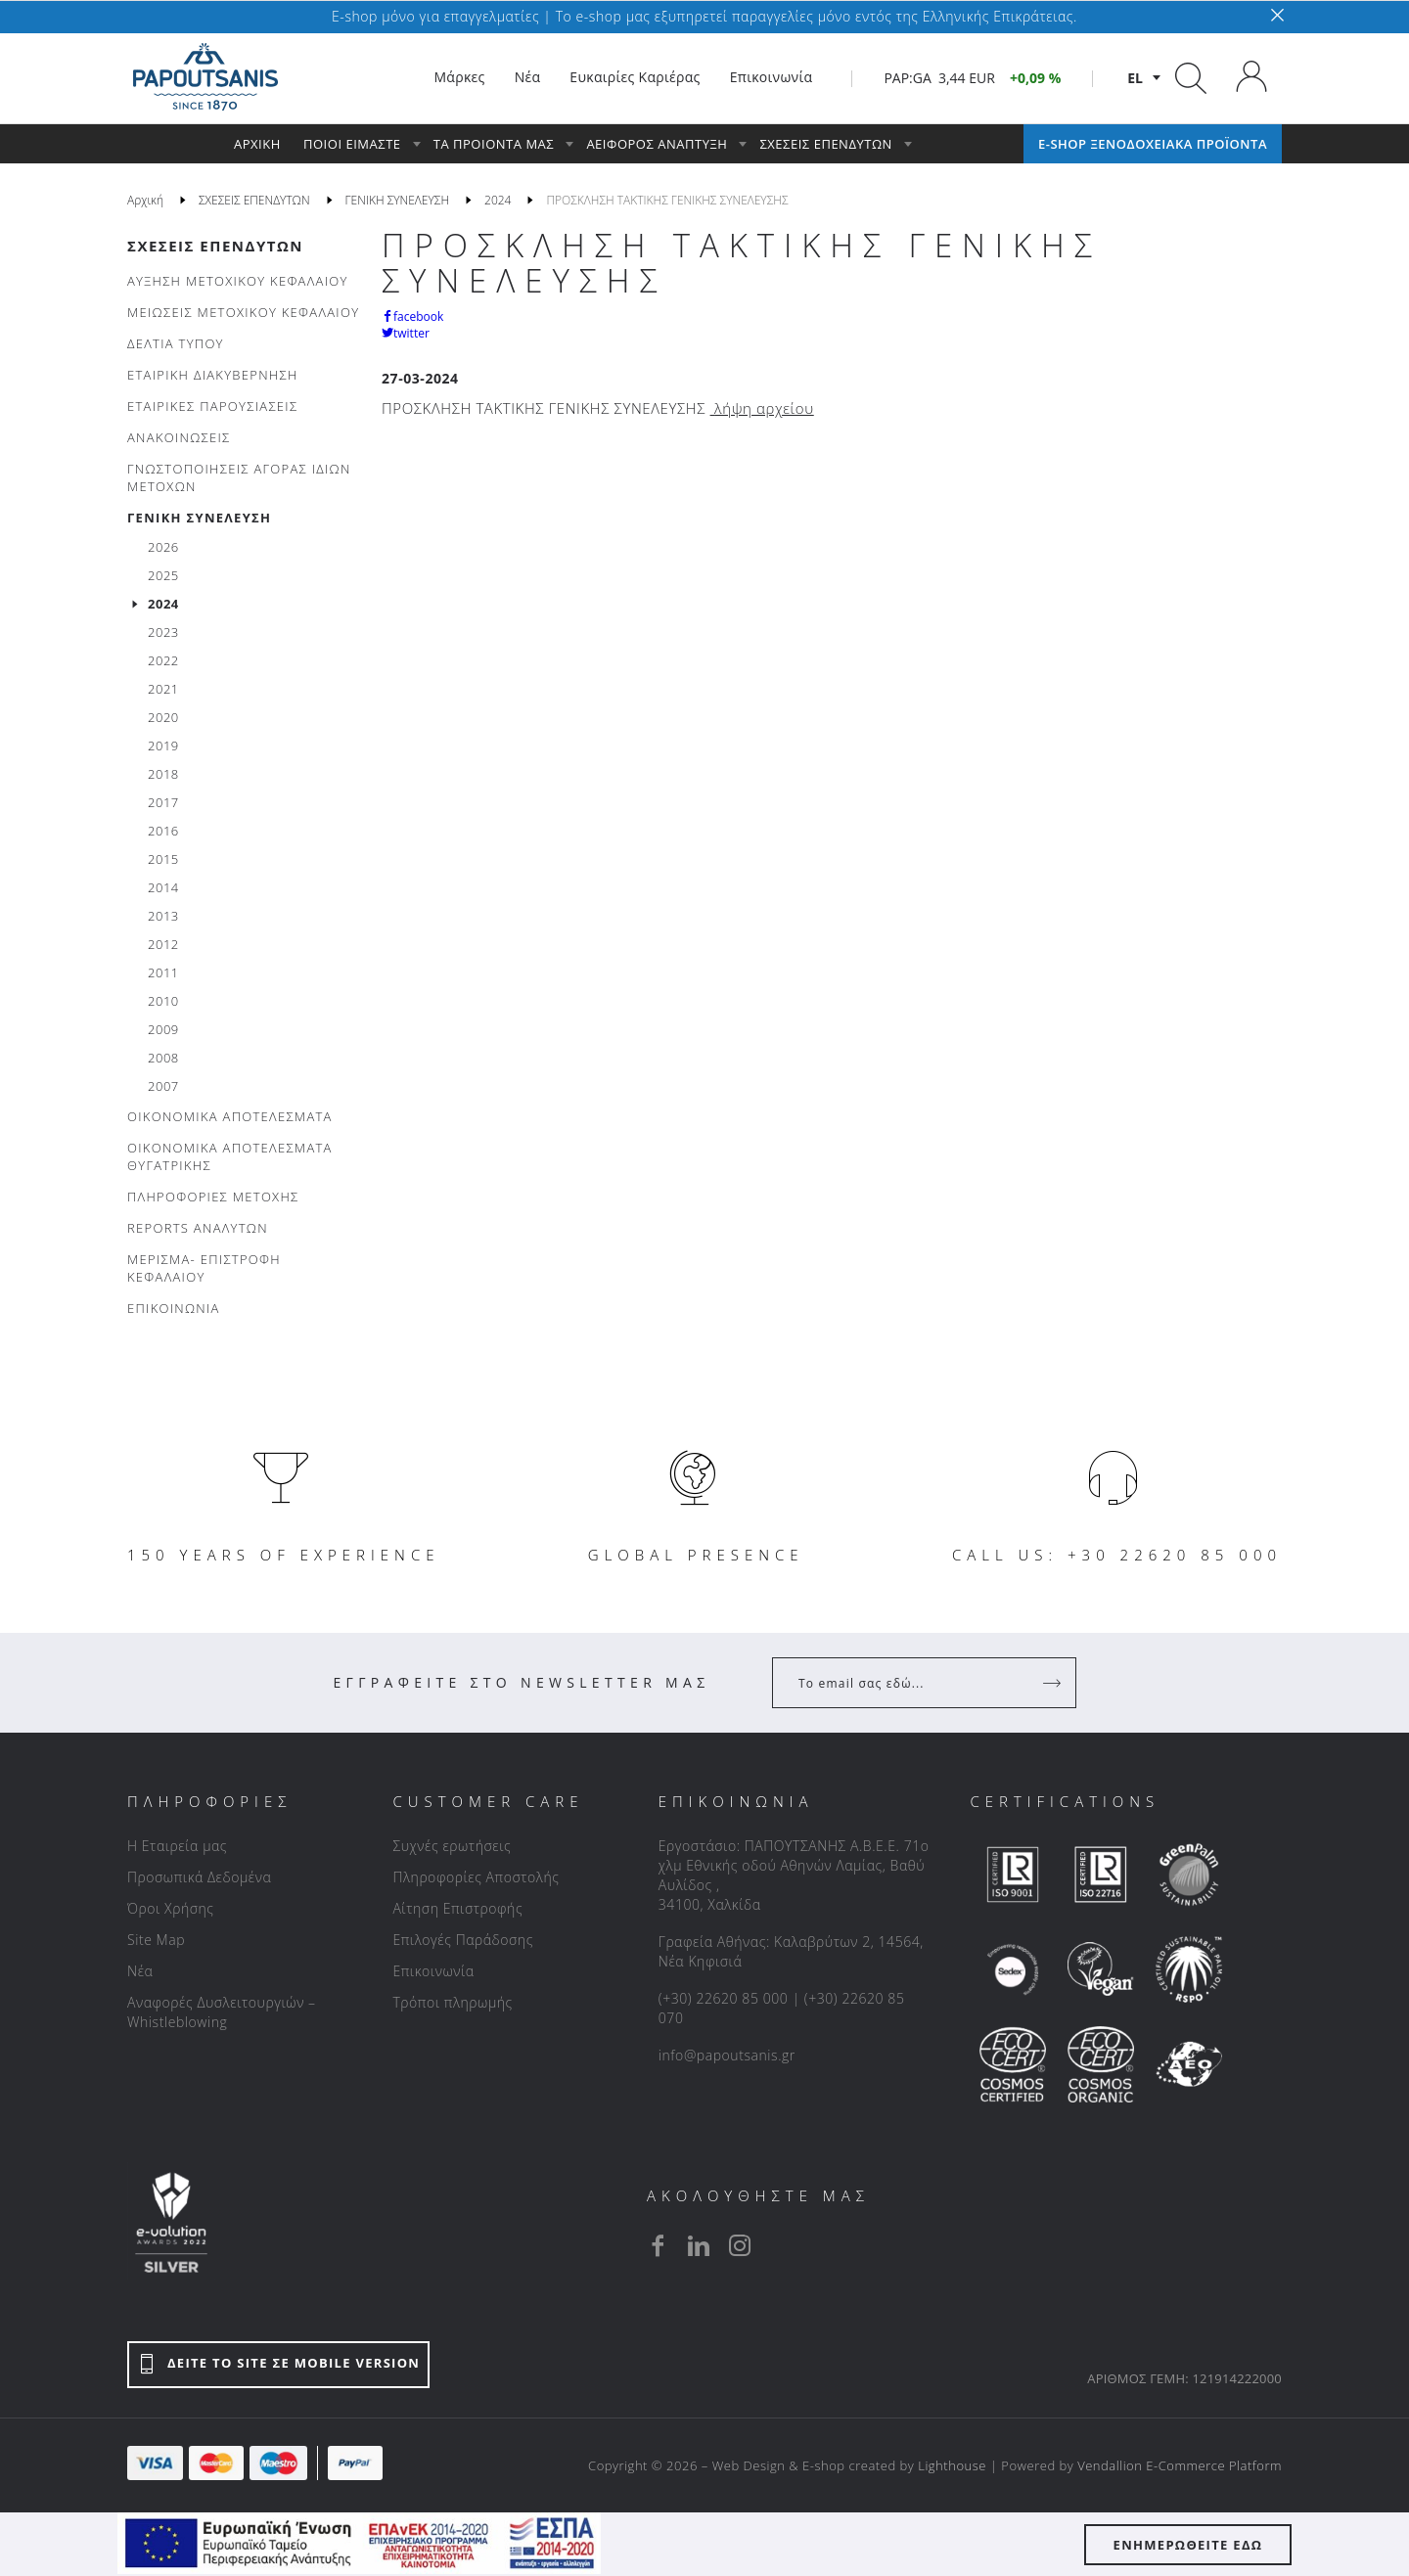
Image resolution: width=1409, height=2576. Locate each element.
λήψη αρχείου (764, 408)
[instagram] (739, 2245)
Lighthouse (952, 2465)
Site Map (156, 1939)
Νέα (140, 1971)
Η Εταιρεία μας (177, 1845)
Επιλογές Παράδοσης (462, 1939)
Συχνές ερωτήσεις (451, 1845)
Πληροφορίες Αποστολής (475, 1877)
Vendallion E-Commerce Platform (1179, 2465)
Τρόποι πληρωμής (452, 2002)
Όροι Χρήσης (170, 1908)
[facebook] (657, 2245)
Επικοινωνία (433, 1971)
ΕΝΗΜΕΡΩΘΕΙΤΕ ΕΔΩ (1188, 2544)
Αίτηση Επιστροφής (457, 1908)
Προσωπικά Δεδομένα (199, 1877)
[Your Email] (910, 1682)
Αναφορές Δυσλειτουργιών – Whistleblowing (221, 2012)
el (1135, 77)
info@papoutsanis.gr (727, 2055)
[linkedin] (698, 2245)
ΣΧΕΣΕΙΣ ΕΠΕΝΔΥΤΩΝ (215, 245)
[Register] (1053, 1682)
